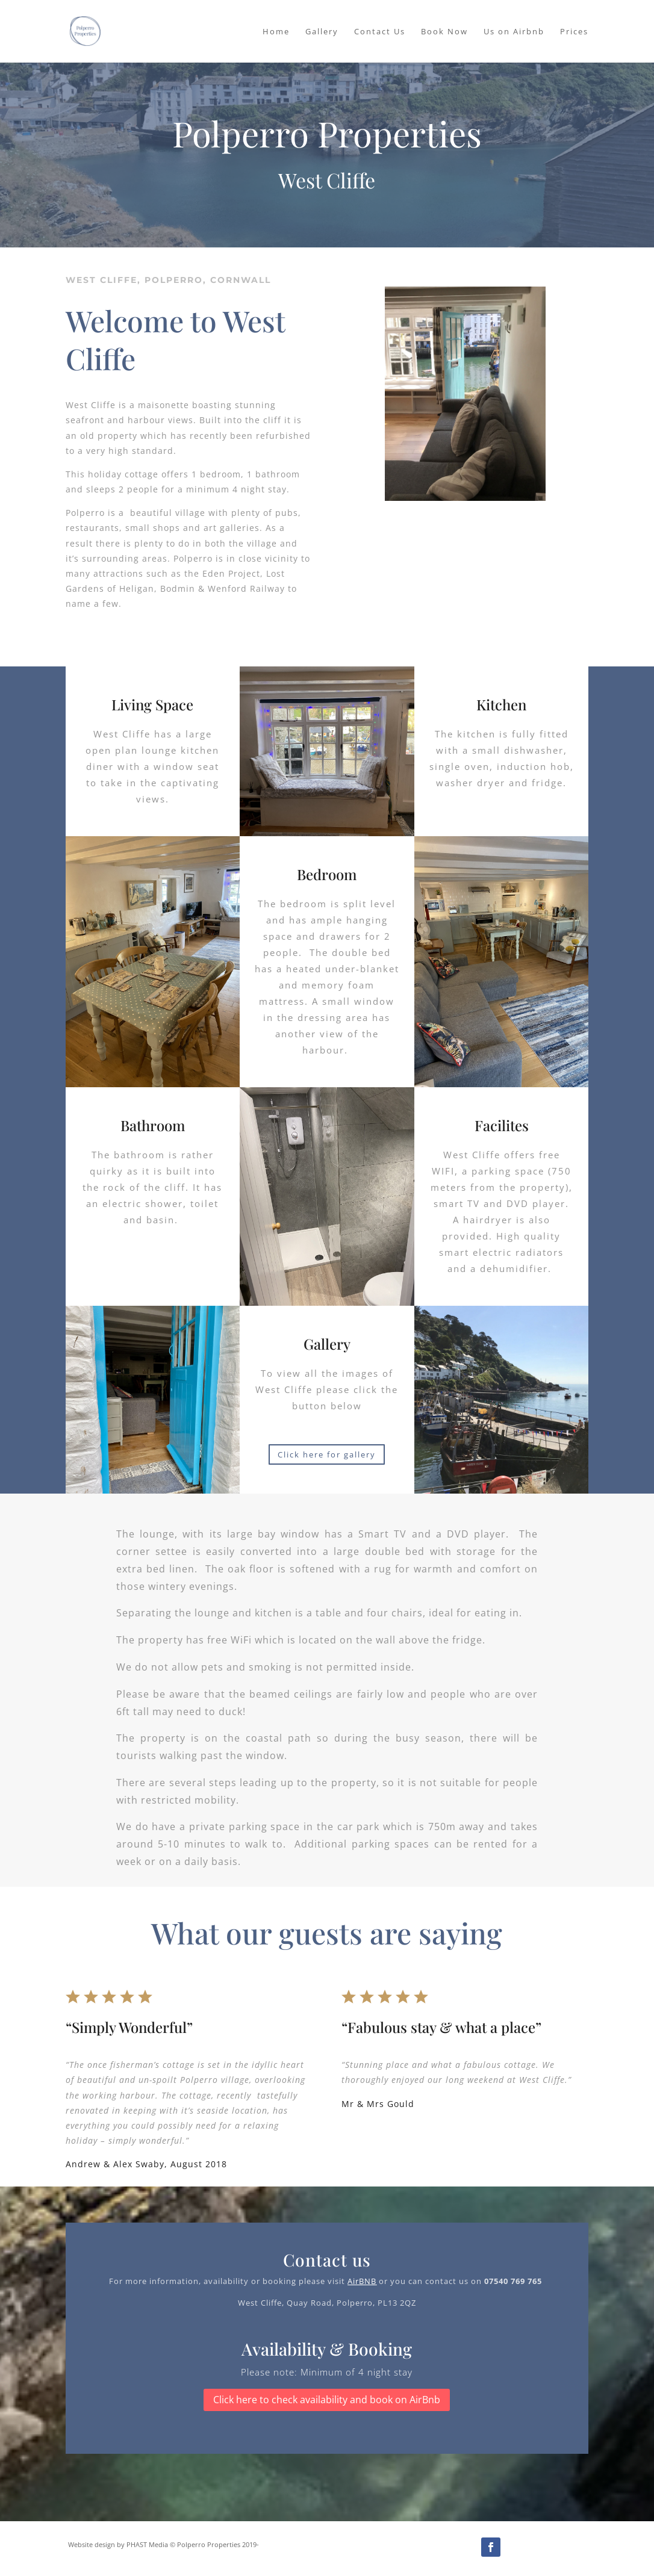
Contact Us (379, 32)
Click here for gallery (327, 1454)
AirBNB (361, 2281)
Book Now (444, 32)
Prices (574, 32)
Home (276, 32)
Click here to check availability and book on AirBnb (326, 2399)
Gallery (321, 32)
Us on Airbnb (514, 32)
